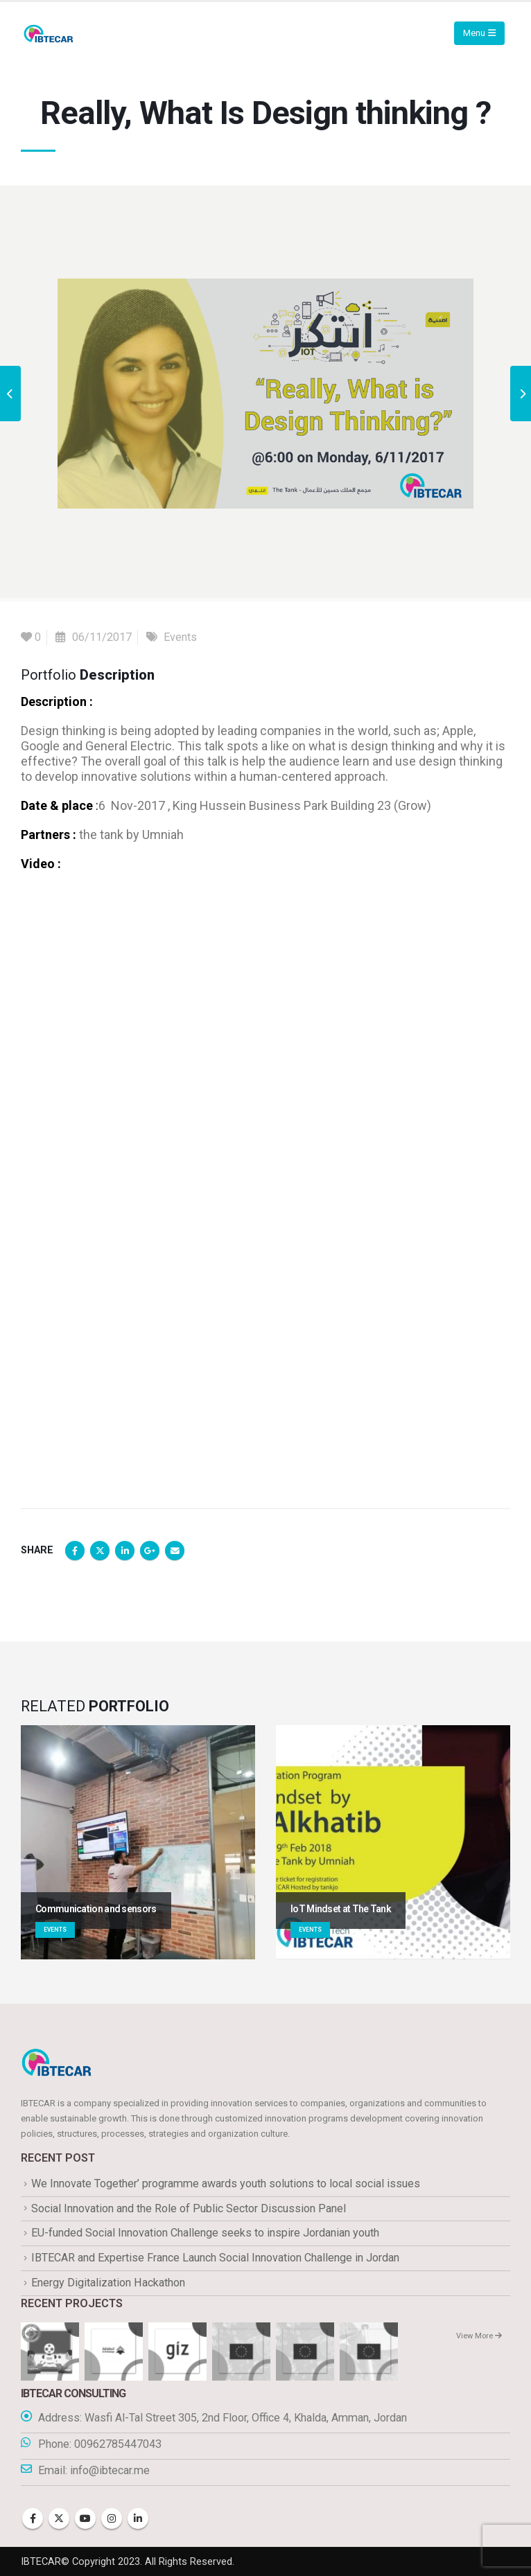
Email (174, 1550)
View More (479, 2335)
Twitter (100, 1550)
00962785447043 (118, 2444)
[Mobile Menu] (479, 33)
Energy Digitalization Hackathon (108, 2282)
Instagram (111, 2518)
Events (180, 637)
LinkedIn (124, 1550)
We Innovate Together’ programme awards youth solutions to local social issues (225, 2183)
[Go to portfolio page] (138, 1842)
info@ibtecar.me (110, 2470)
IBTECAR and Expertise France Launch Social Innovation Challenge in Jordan (215, 2257)
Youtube (85, 2518)
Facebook (75, 1550)
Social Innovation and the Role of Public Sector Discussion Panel (188, 2208)
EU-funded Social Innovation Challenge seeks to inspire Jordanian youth (205, 2232)
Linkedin (138, 2518)
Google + (149, 1550)
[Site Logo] (48, 33)
